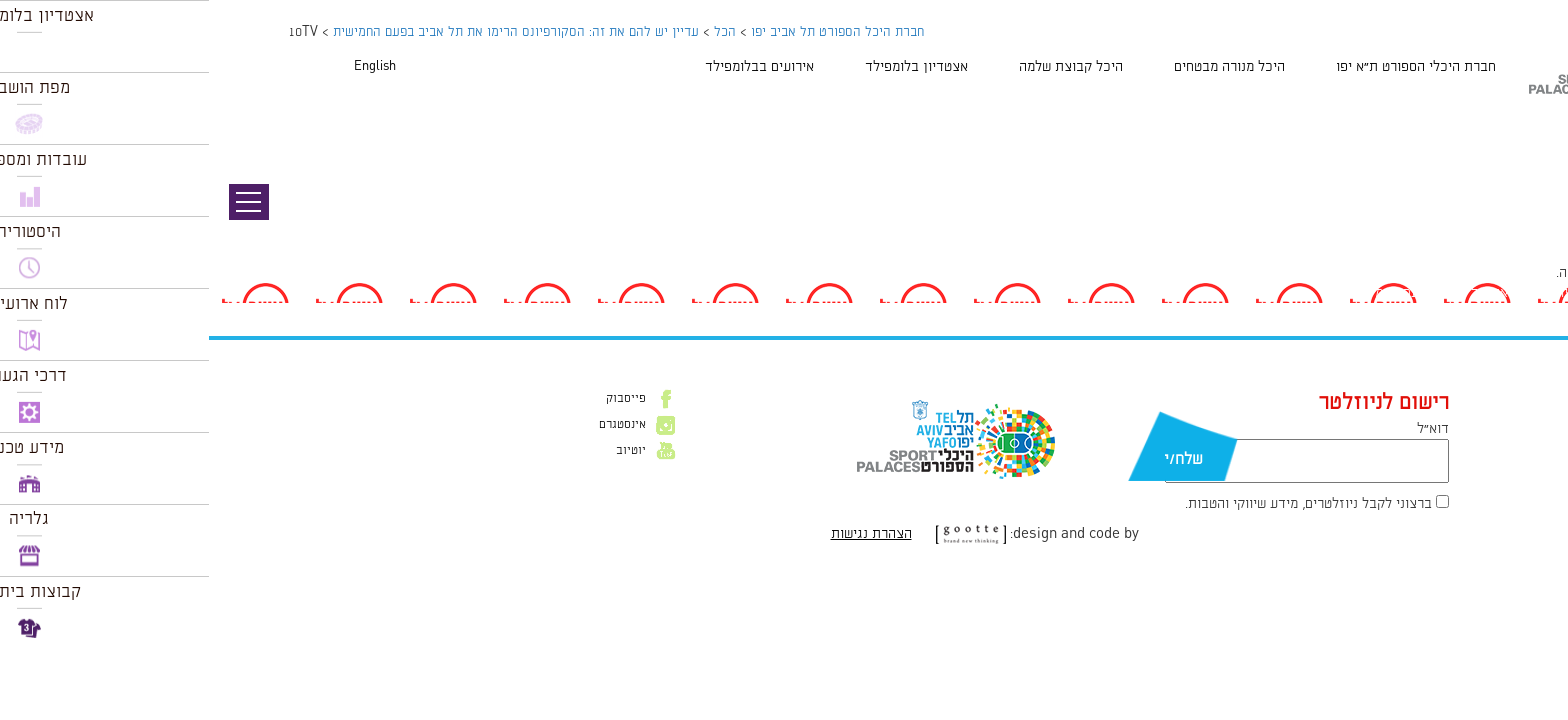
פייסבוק (417, 399)
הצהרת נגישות (662, 534)
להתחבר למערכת (1502, 273)
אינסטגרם (413, 425)
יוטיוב (422, 451)
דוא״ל (1224, 429)
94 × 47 (1468, 230)
